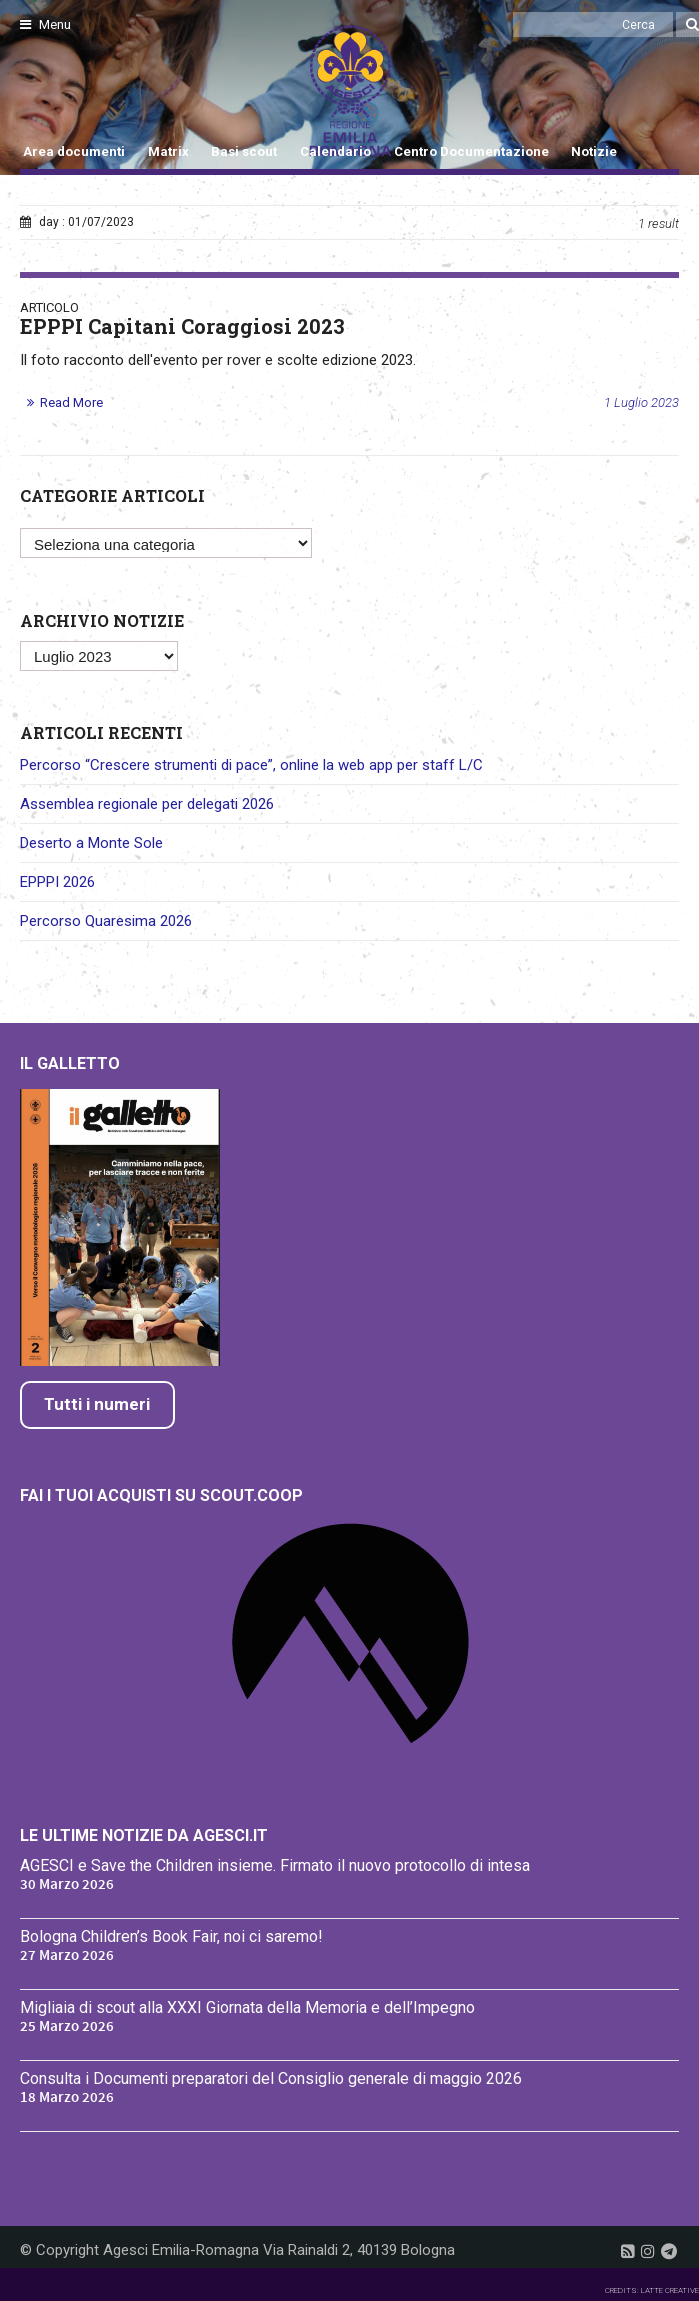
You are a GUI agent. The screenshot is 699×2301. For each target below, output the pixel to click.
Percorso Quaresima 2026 (106, 921)
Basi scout (244, 151)
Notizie (594, 151)
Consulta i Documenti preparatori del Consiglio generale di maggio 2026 (271, 2078)
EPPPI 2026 (57, 882)
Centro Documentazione (471, 151)
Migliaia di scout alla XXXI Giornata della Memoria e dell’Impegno (247, 2007)
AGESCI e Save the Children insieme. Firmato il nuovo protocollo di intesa (275, 1865)
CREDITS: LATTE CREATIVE (652, 2290)
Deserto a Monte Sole (91, 843)
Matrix (168, 151)
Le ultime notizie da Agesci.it (144, 1835)
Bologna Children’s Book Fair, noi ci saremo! (171, 1936)
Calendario (335, 151)
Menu (45, 24)
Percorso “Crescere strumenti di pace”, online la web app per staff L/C (251, 765)
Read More (71, 402)
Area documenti (74, 151)
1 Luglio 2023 (641, 402)
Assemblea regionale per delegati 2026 (147, 804)
